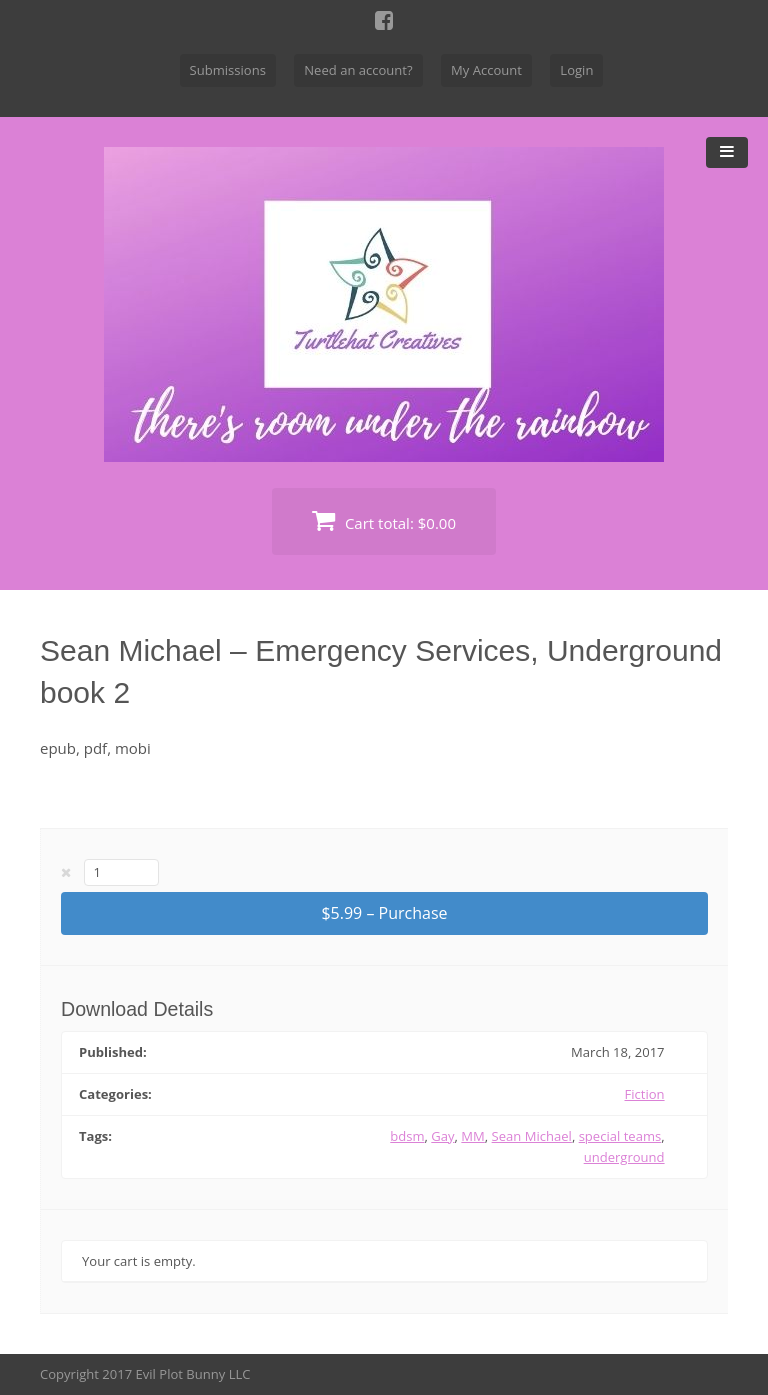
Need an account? (358, 70)
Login (576, 70)
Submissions (228, 70)
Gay (442, 1136)
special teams (620, 1136)
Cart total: (384, 520)
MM (472, 1136)
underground (624, 1157)
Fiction (645, 1094)
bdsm (407, 1136)
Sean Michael (532, 1136)
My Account (486, 70)
